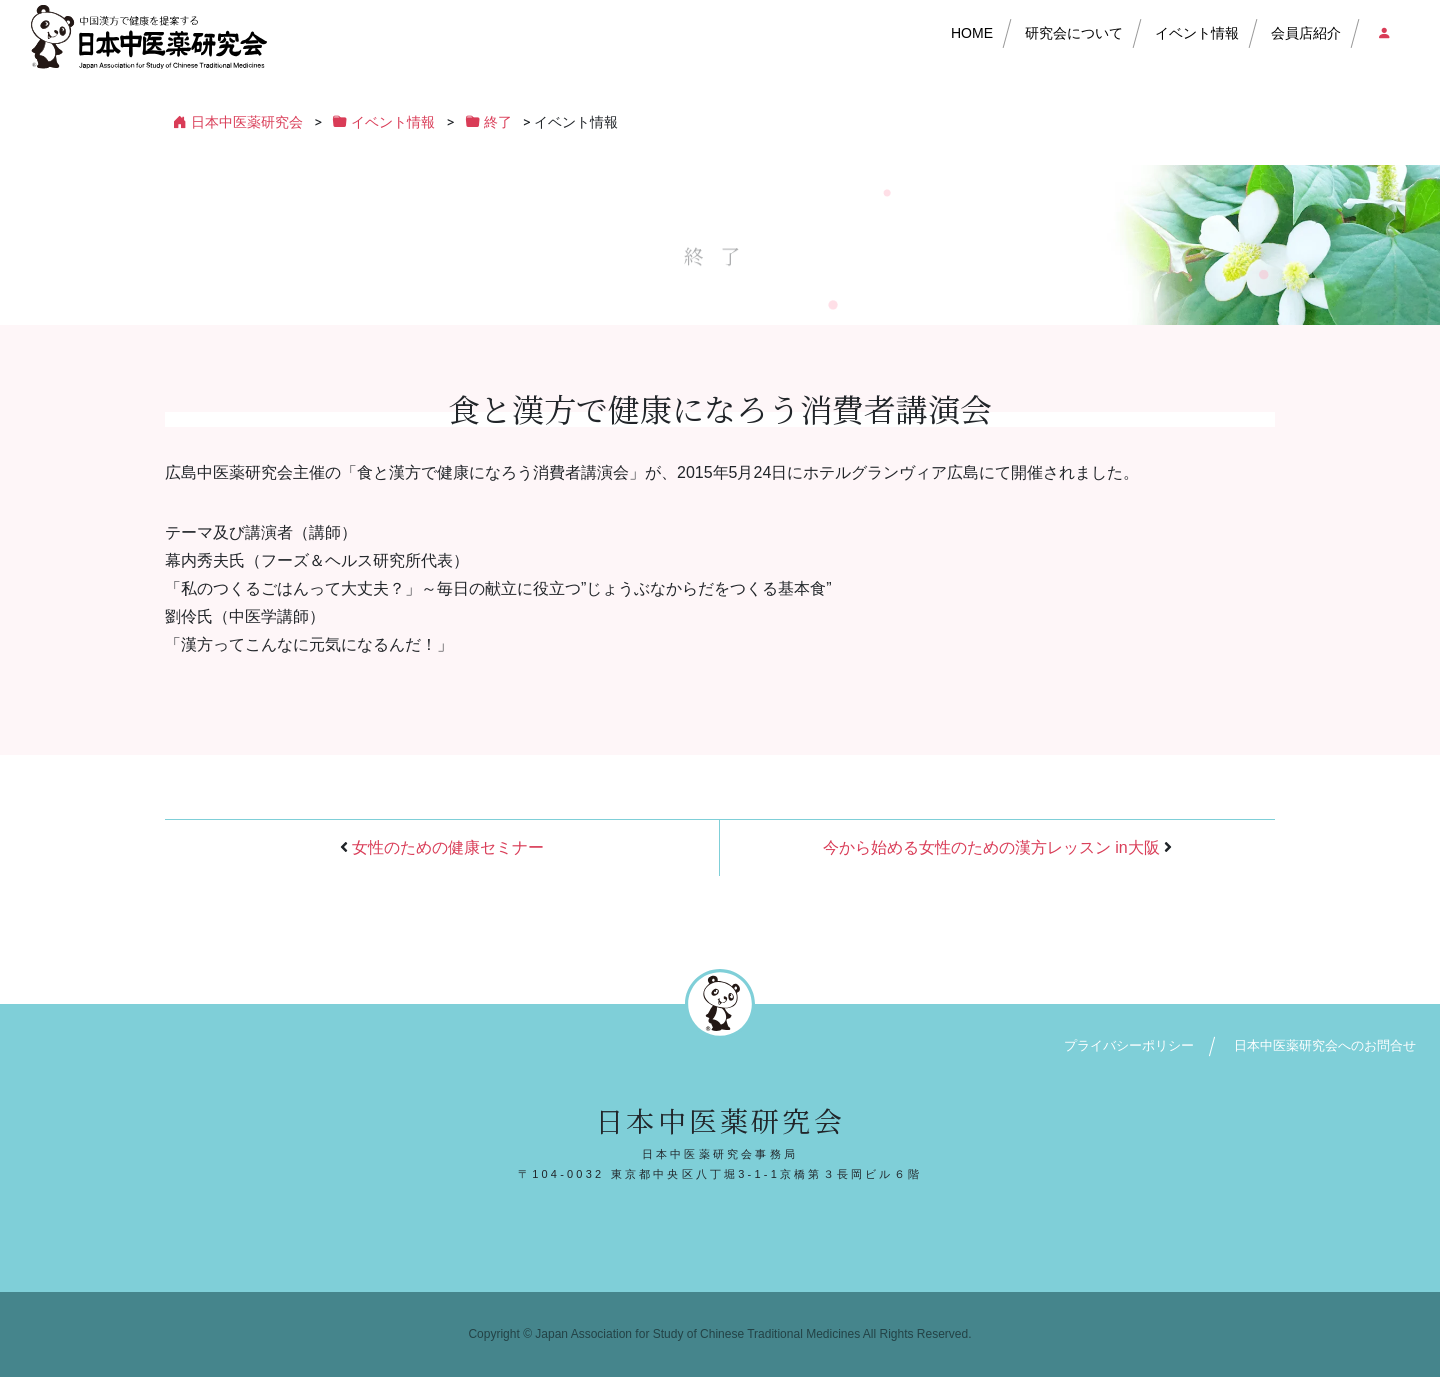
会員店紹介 (1306, 33)
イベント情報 (1197, 33)
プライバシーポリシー (1129, 1045)
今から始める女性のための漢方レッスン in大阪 (991, 847)
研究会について (1074, 33)
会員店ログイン (1383, 33)
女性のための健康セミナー (448, 847)
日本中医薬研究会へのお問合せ (1325, 1045)
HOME (972, 33)
